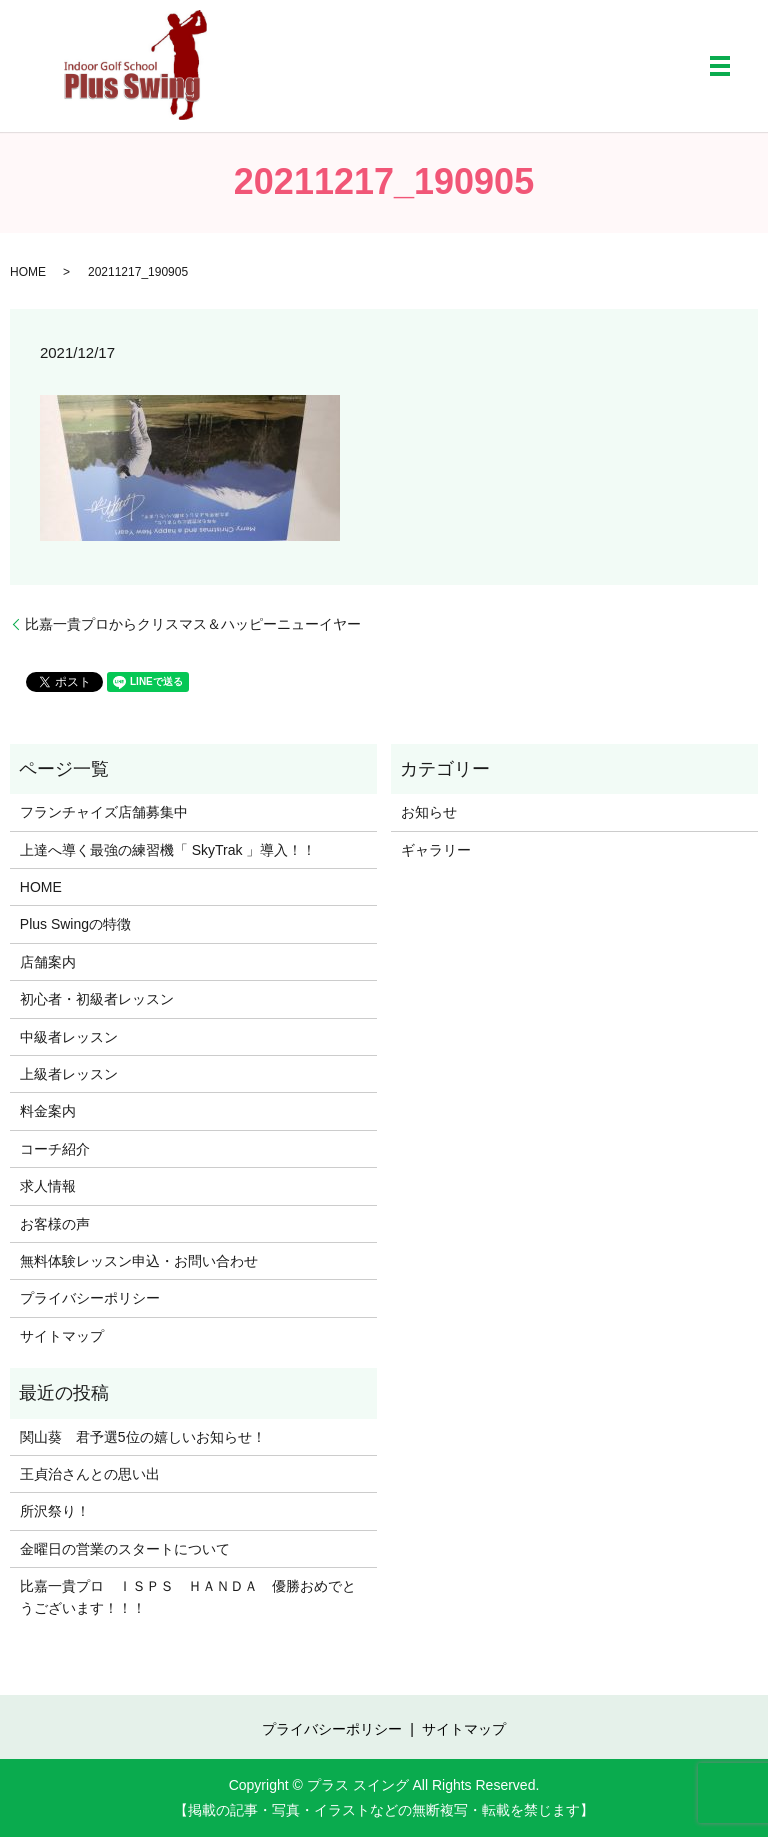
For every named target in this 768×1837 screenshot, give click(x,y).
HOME (28, 272)
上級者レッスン (69, 1074)
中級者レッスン (69, 1037)
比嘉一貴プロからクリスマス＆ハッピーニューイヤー (193, 624)
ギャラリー (436, 850)
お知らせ (429, 812)
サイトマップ (62, 1336)
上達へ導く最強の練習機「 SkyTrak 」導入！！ (168, 850)
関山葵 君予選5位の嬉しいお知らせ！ (143, 1437)
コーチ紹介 (55, 1149)
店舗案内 (48, 962)
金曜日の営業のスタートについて (125, 1549)
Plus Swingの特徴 (75, 924)
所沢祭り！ (55, 1511)
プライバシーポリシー (90, 1298)
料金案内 (48, 1111)
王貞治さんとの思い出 (90, 1474)
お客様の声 (55, 1224)
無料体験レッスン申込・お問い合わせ (139, 1261)
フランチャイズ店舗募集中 (104, 812)
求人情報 (48, 1186)
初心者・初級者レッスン (97, 999)
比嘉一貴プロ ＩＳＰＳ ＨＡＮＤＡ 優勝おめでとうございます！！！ (188, 1597)
